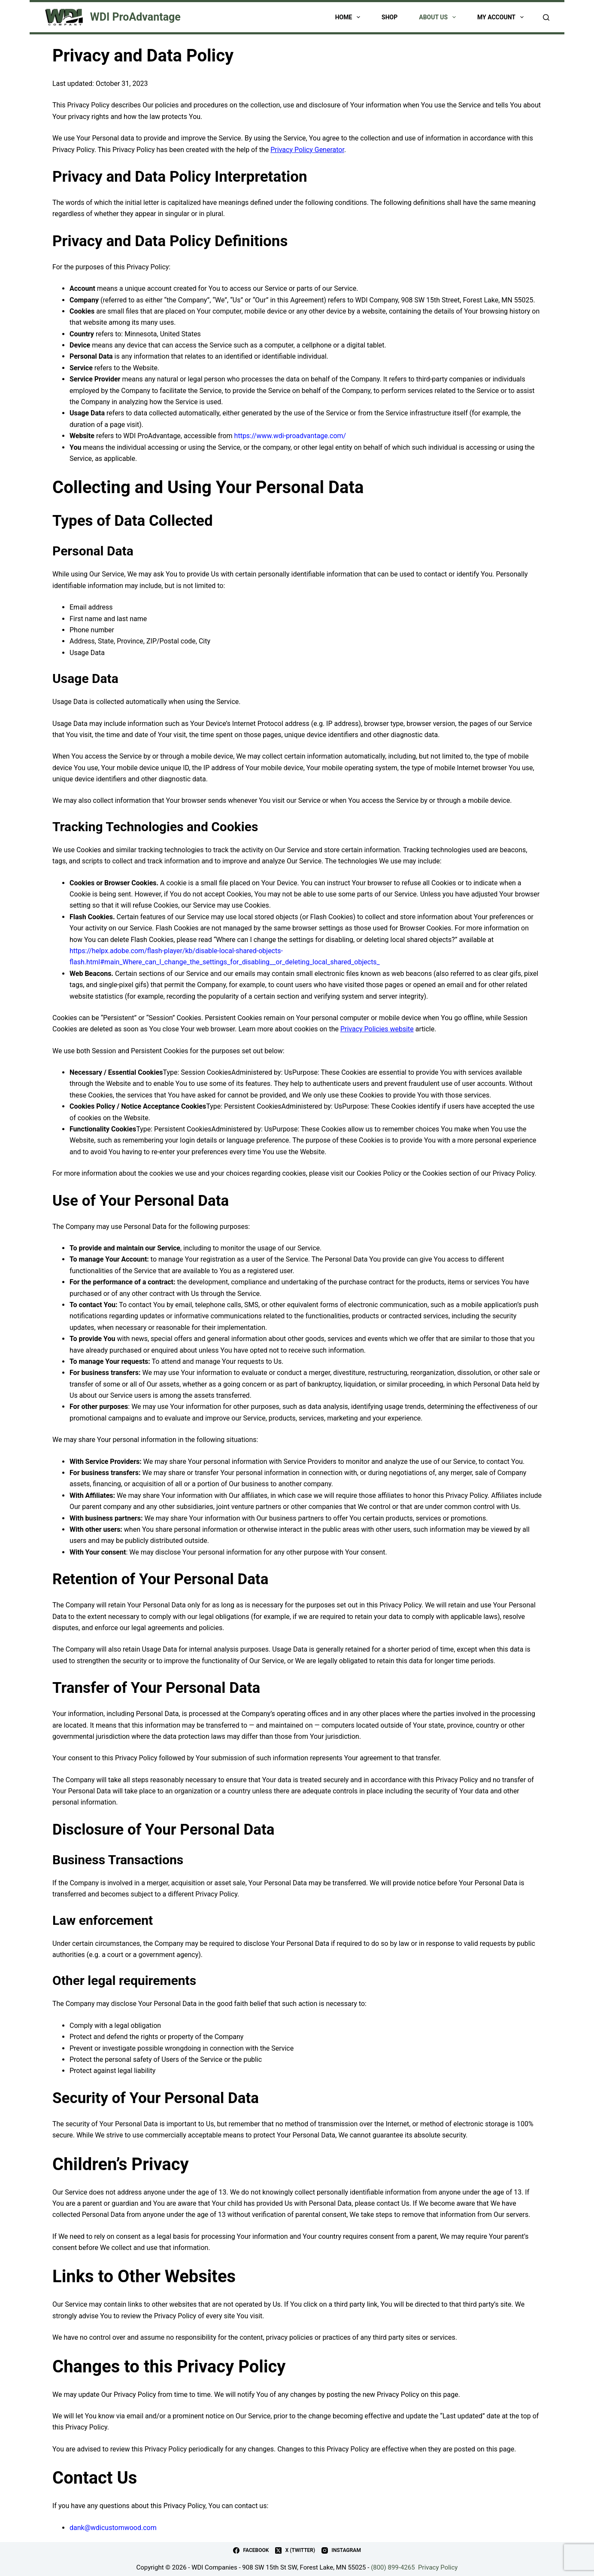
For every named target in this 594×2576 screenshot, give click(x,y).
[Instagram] (341, 2550)
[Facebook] (251, 2550)
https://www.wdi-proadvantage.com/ (290, 436)
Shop (389, 17)
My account (502, 17)
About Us (439, 17)
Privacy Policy (438, 2567)
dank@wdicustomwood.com (113, 2528)
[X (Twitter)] (295, 2550)
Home (349, 17)
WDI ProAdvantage (135, 17)
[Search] (546, 17)
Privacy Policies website (377, 1029)
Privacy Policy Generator (307, 150)
